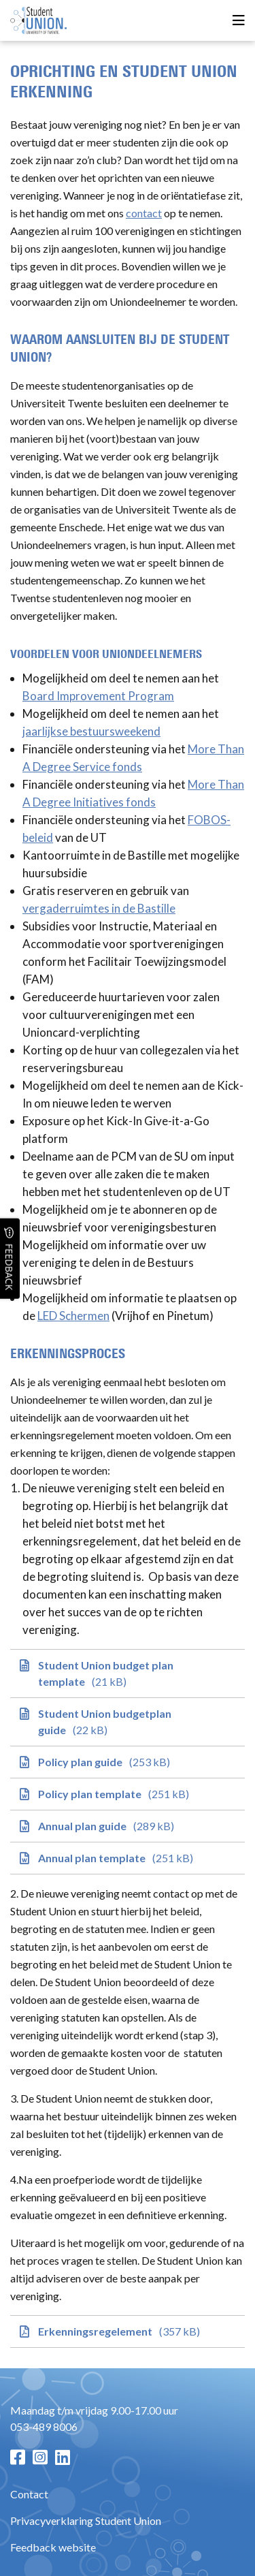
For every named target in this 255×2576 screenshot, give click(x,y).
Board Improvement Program (98, 696)
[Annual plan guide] (127, 1826)
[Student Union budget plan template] (127, 1673)
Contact (29, 2493)
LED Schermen (73, 1315)
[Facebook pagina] (17, 2457)
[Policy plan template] (127, 1794)
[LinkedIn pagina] (62, 2457)
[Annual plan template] (127, 1858)
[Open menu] (239, 20)
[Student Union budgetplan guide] (127, 1722)
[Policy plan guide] (127, 1762)
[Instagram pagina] (40, 2457)
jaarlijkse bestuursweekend (91, 731)
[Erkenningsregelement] (127, 2331)
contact (144, 212)
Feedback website (53, 2547)
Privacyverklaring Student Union (85, 2520)
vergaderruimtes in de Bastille (98, 908)
